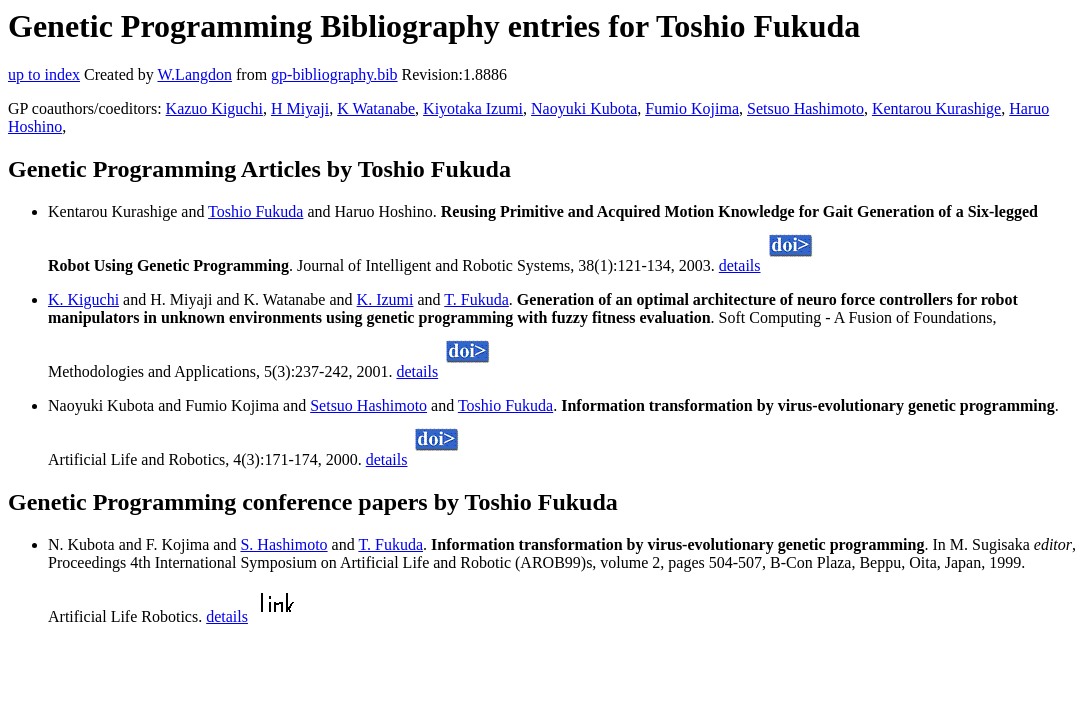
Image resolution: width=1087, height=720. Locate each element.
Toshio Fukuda (255, 211)
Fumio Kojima (692, 108)
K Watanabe (376, 108)
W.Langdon (194, 74)
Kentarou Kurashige (936, 108)
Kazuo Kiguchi (214, 108)
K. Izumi (385, 299)
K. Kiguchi (83, 299)
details (740, 265)
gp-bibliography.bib (334, 74)
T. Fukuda (476, 299)
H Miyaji (300, 108)
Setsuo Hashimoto (805, 108)
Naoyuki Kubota (584, 108)
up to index (44, 74)
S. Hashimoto (283, 544)
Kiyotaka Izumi (473, 108)
